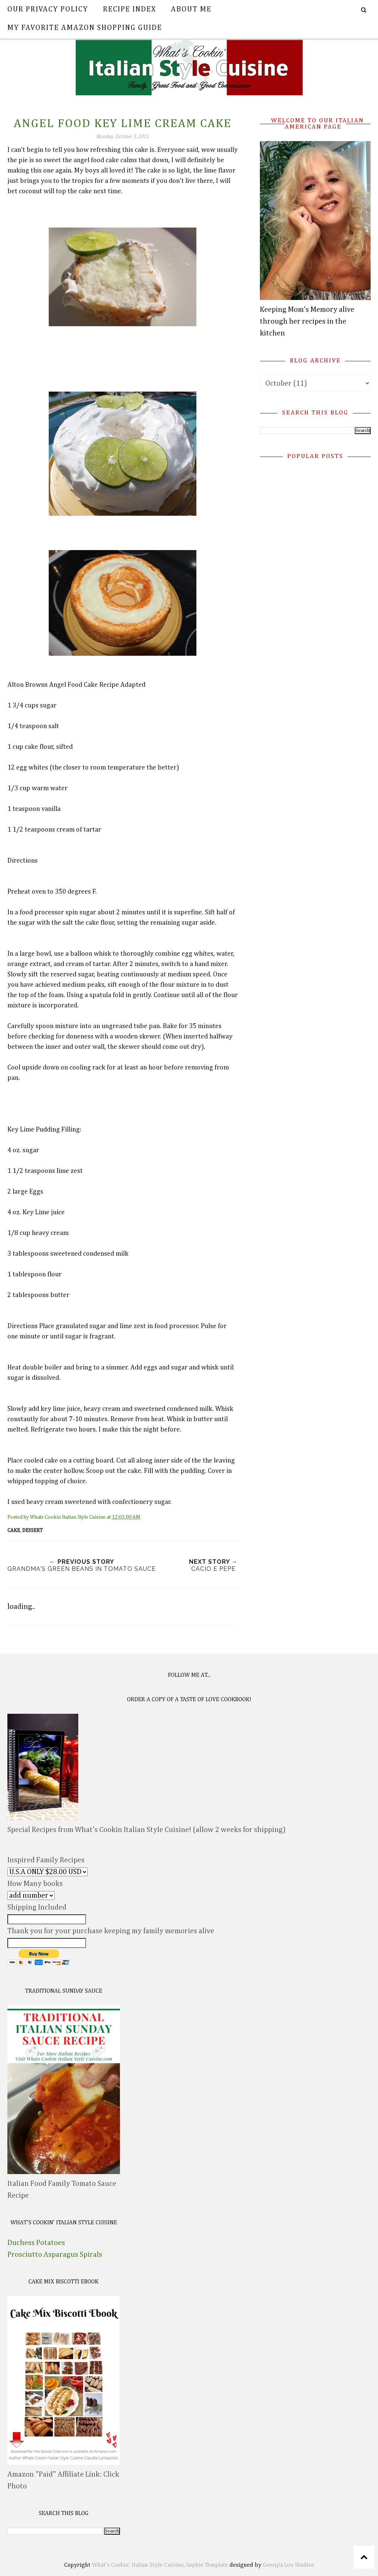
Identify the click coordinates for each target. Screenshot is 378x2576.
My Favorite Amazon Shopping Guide (84, 27)
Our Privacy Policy (47, 9)
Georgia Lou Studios (288, 2565)
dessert (32, 1530)
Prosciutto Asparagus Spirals (54, 2254)
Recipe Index (129, 9)
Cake (13, 1530)
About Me (191, 9)
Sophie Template (207, 2565)
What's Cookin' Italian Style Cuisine (137, 2565)
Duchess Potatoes (36, 2242)
